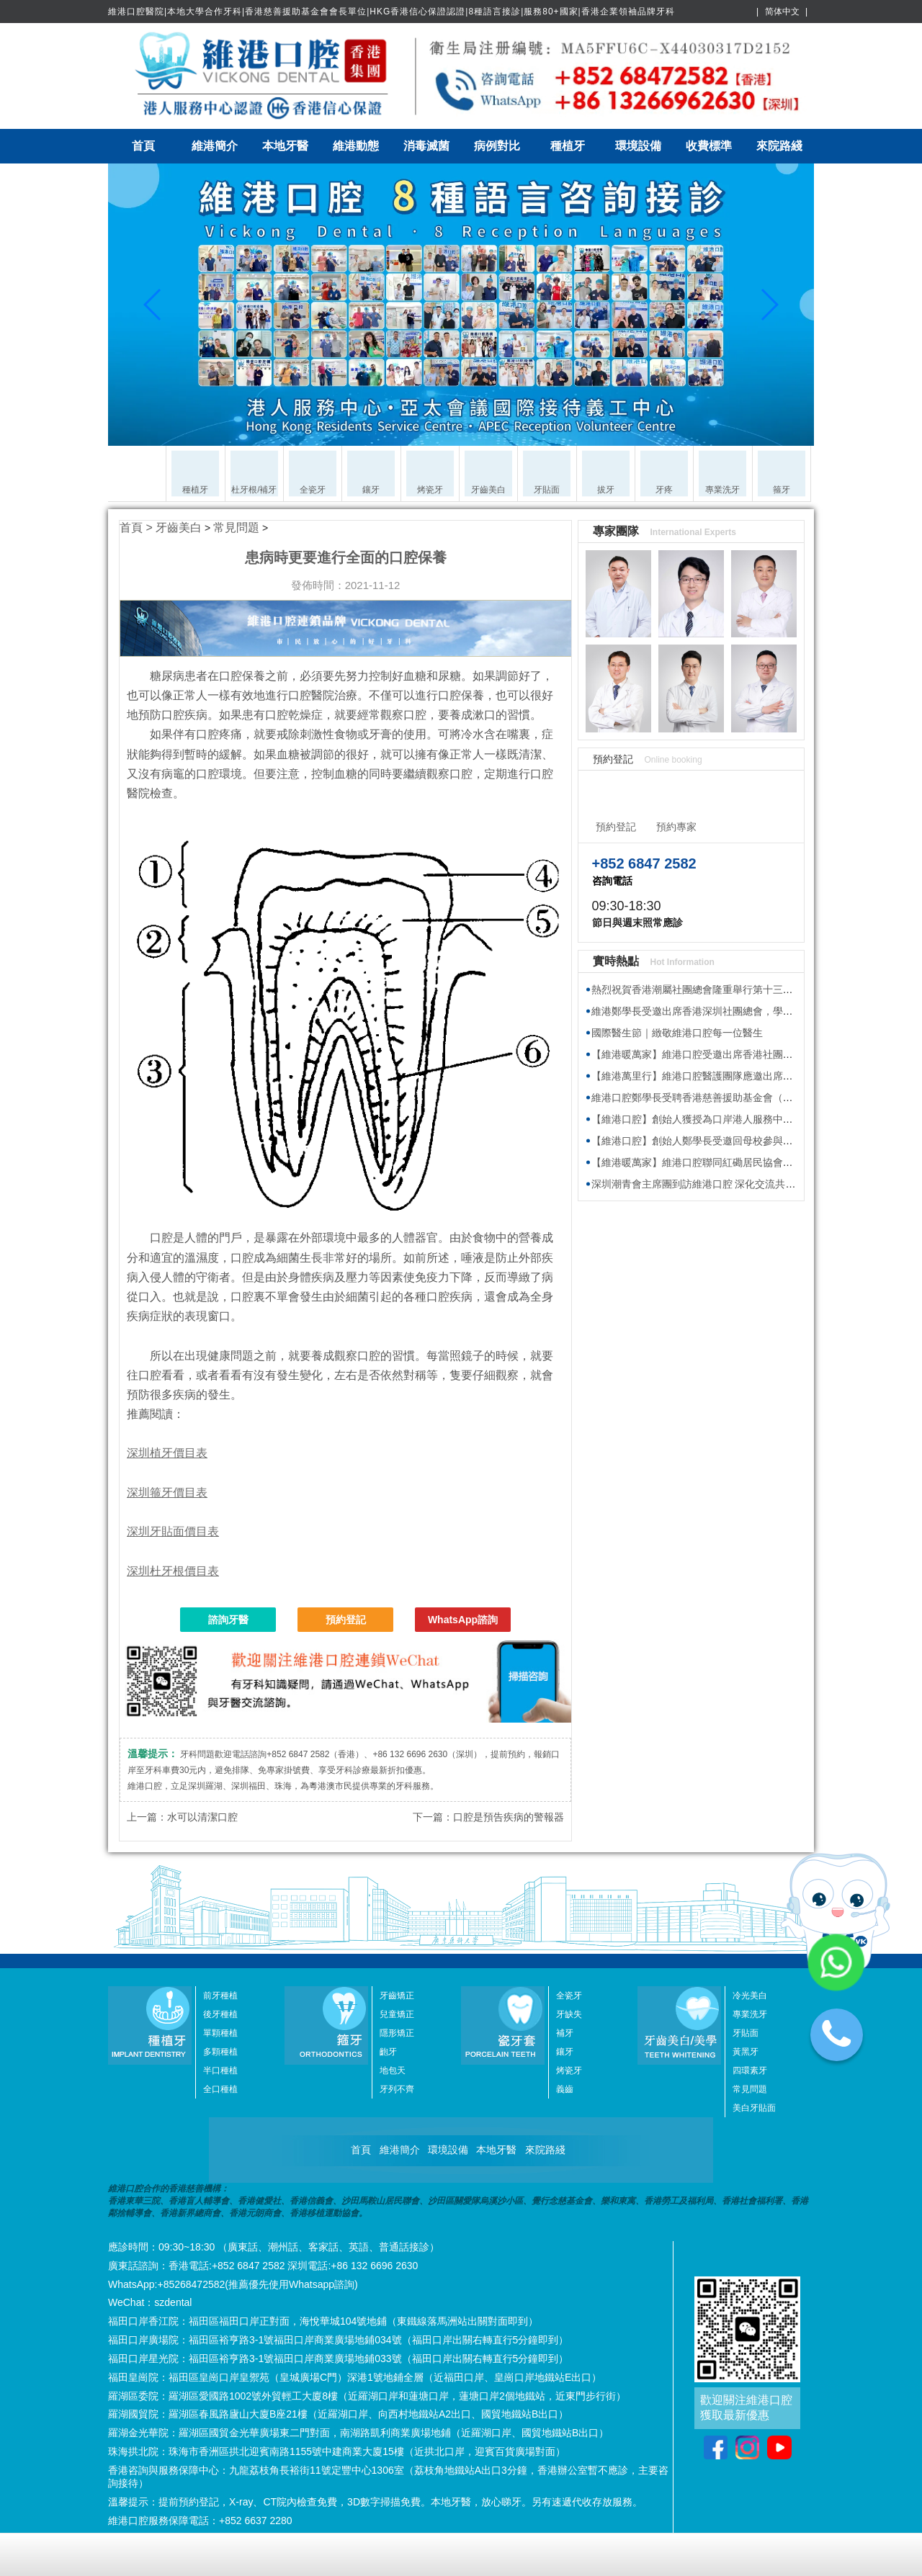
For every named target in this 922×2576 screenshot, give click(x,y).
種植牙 (567, 146)
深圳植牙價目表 (167, 1453)
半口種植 (220, 2070)
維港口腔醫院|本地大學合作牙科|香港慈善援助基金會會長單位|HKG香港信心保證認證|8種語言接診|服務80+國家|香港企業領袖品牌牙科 (391, 11)
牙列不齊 (397, 2089)
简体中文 (782, 11)
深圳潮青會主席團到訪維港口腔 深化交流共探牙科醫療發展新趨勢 (739, 1184)
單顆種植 (220, 2033)
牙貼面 (745, 2033)
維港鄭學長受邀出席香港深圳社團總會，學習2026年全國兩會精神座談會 (753, 1011)
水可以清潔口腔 (202, 1817)
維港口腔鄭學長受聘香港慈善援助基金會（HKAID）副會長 (722, 1097)
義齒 (564, 2089)
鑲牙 (564, 2052)
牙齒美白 (179, 527)
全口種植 (220, 2089)
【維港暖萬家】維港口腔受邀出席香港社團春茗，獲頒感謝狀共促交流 (747, 1054)
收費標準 (709, 146)
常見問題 (236, 527)
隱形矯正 (397, 2033)
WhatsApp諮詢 (463, 1619)
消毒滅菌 (426, 146)
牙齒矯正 (397, 1996)
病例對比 (497, 146)
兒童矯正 (397, 2014)
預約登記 (346, 1619)
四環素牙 (750, 2070)
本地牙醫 (285, 146)
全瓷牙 (569, 1996)
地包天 (393, 2070)
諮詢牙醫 (228, 1619)
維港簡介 (215, 146)
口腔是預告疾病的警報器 (508, 1817)
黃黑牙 (745, 2052)
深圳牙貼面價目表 (173, 1531)
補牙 (564, 2033)
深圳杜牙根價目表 (173, 1571)
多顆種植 (220, 2052)
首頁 (143, 146)
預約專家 (676, 827)
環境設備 (638, 146)
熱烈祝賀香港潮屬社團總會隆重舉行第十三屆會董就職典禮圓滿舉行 (742, 989)
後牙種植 (220, 2014)
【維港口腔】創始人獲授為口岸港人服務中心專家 (702, 1119)
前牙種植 (220, 1996)
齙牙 (388, 2052)
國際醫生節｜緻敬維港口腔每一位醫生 (677, 1032)
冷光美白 (750, 1996)
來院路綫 (779, 146)
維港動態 (356, 146)
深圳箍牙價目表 (167, 1492)
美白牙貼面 (754, 2108)
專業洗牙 (750, 2014)
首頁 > (138, 527)
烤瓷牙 (569, 2070)
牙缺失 (569, 2014)
